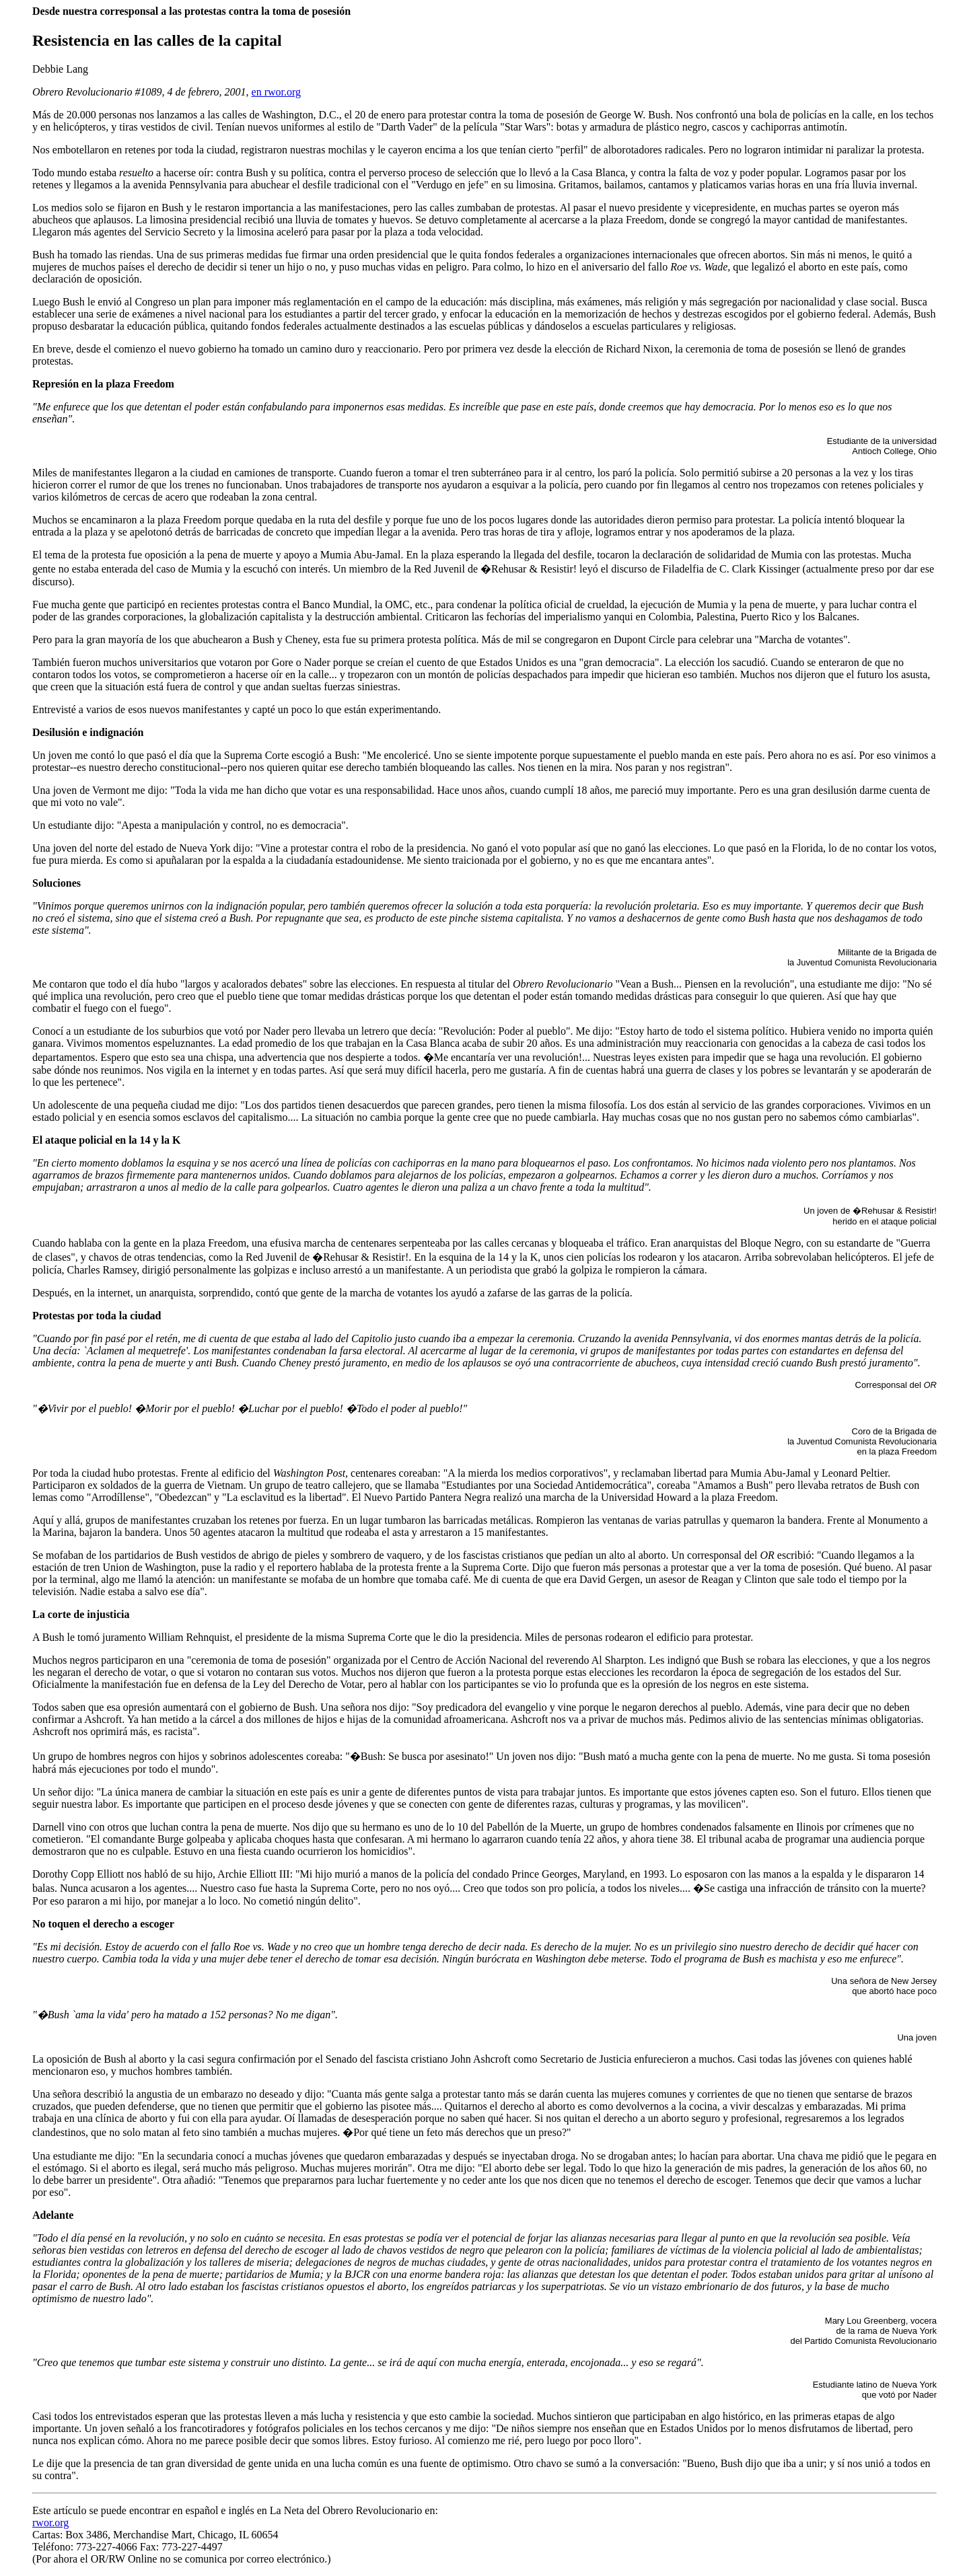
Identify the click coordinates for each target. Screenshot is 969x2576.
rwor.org (50, 2522)
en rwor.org (276, 92)
